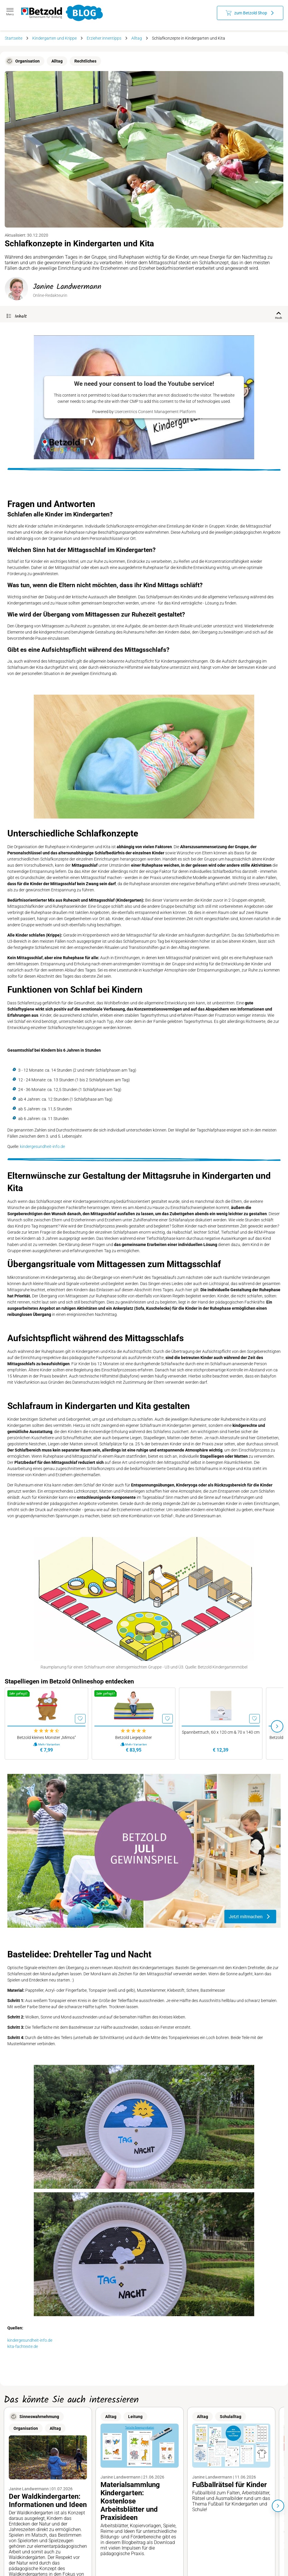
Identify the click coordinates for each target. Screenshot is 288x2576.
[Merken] (80, 1718)
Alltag (136, 38)
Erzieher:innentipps (104, 38)
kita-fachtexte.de (22, 2346)
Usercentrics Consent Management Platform (155, 411)
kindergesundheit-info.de (42, 1146)
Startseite (13, 38)
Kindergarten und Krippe (54, 38)
